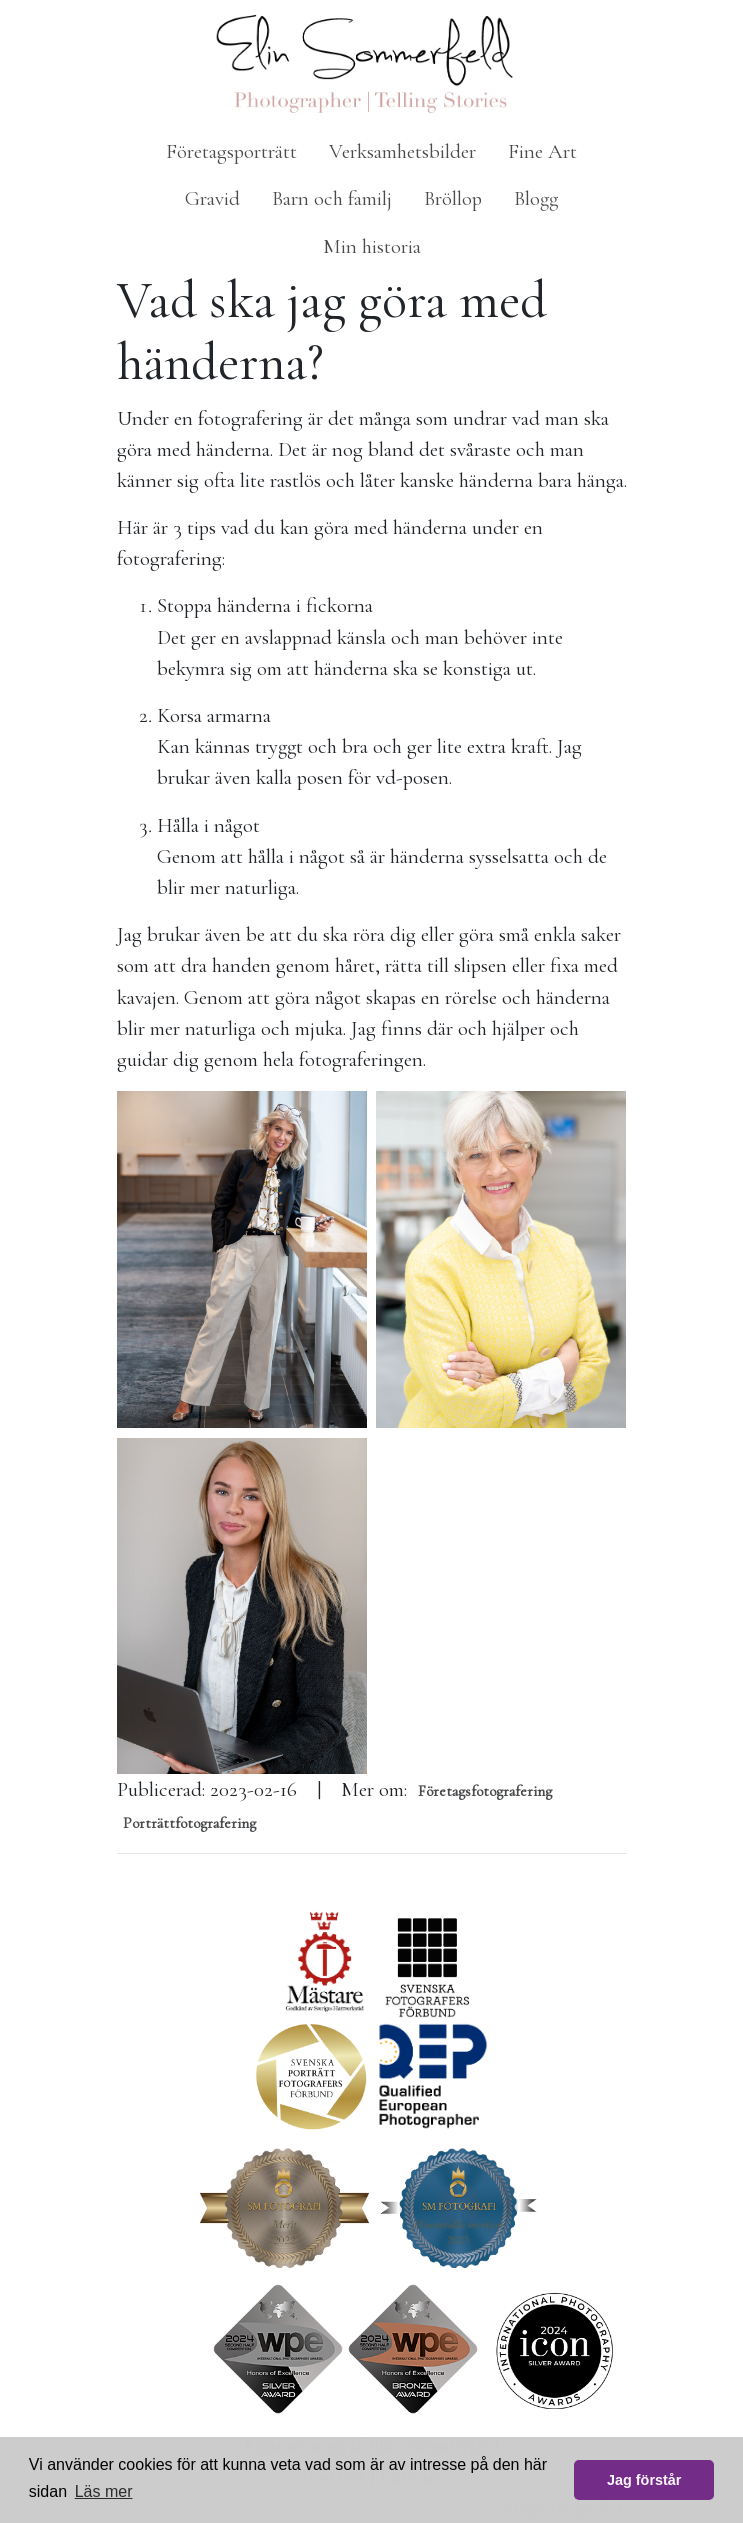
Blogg (536, 198)
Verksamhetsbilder (402, 151)
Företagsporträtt (231, 151)
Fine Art (542, 151)
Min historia (372, 246)
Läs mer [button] (104, 2491)
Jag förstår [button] (644, 2480)
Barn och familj (332, 198)
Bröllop (453, 198)
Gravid (212, 198)
